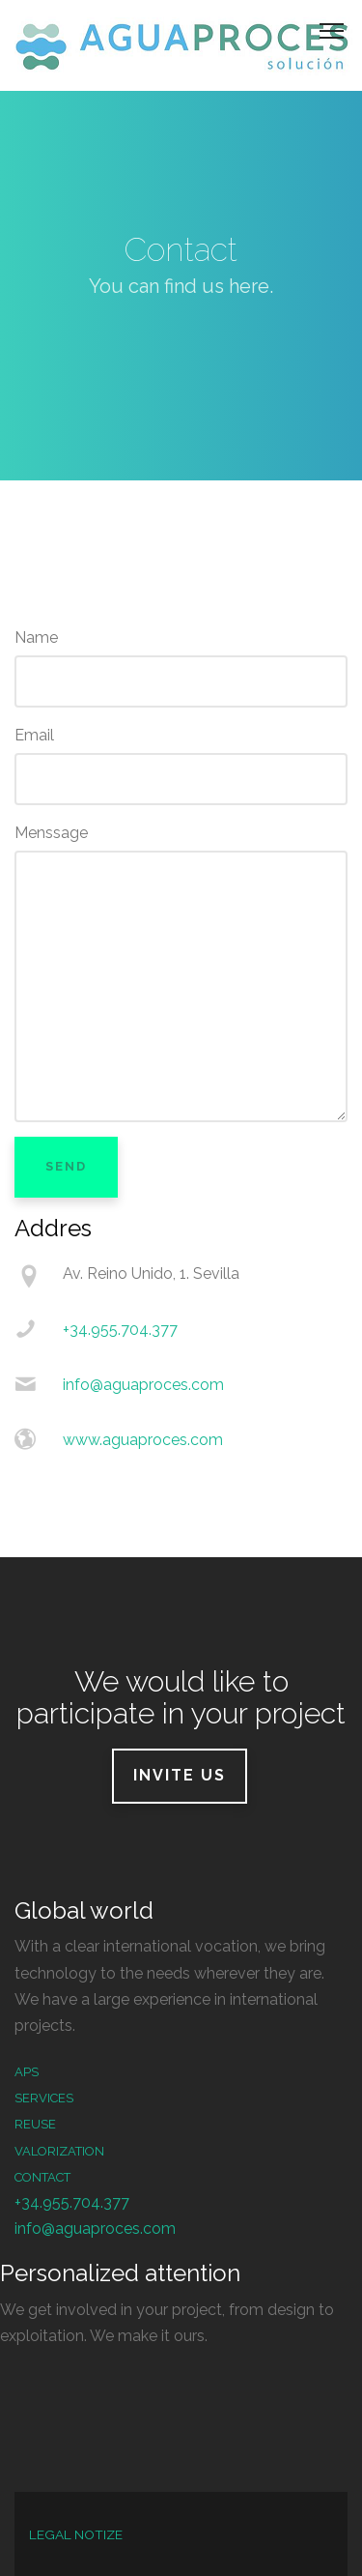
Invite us (179, 1775)
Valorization (59, 2151)
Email (34, 735)
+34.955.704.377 (120, 1329)
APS (26, 2072)
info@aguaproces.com (143, 1384)
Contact (42, 2177)
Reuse (35, 2124)
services (43, 2098)
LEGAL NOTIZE (76, 2534)
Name (36, 637)
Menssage (51, 833)
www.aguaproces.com (143, 1440)
